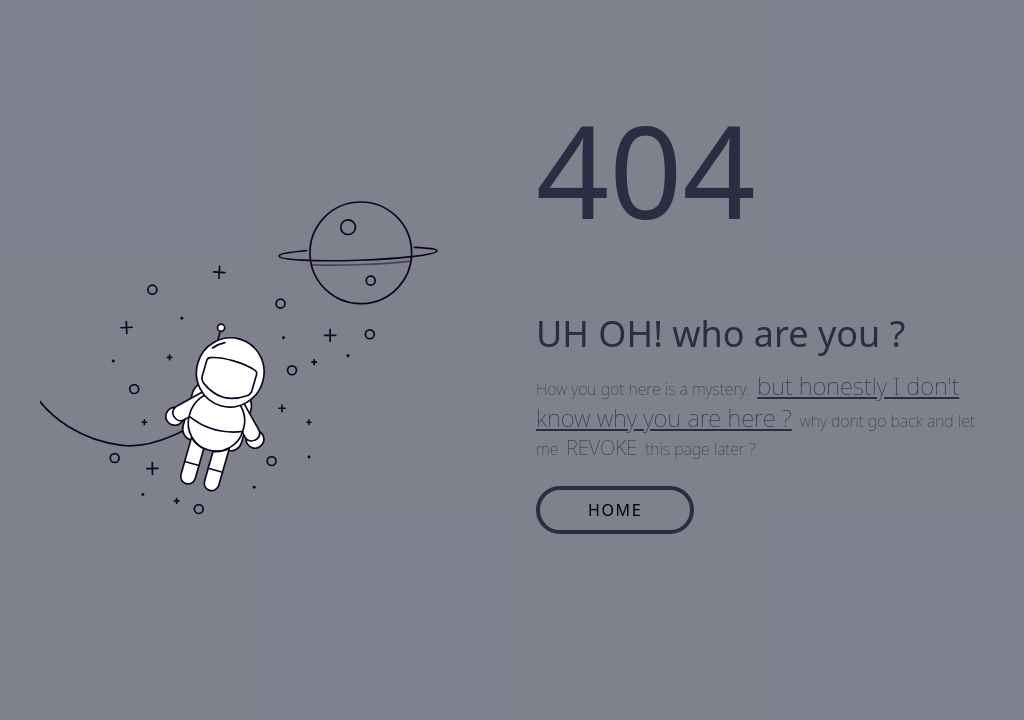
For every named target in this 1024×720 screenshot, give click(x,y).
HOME (615, 510)
